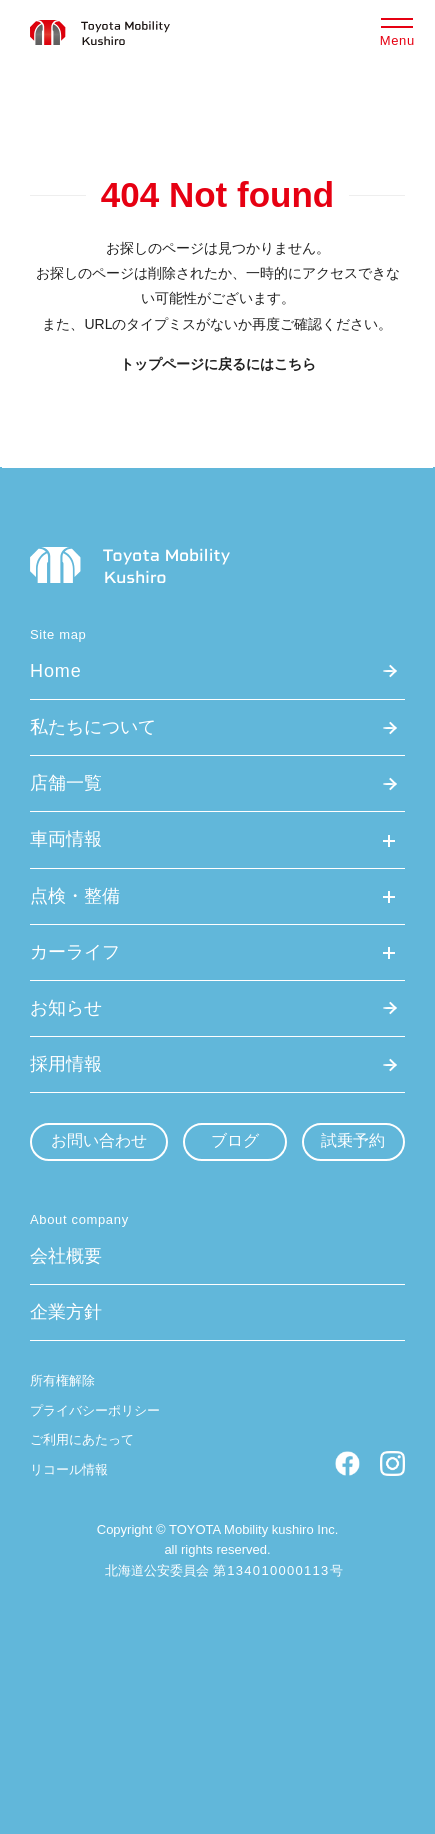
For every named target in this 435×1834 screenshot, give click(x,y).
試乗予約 (353, 1140)
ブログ (235, 1140)
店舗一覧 (66, 783)
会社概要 (66, 1256)
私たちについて (93, 727)
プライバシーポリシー (95, 1410)
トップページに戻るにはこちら (218, 364)
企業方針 (66, 1312)
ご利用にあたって (82, 1439)
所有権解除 (62, 1380)
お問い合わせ (99, 1140)
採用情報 (66, 1064)
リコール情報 (69, 1469)
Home (56, 671)
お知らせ (66, 1008)
